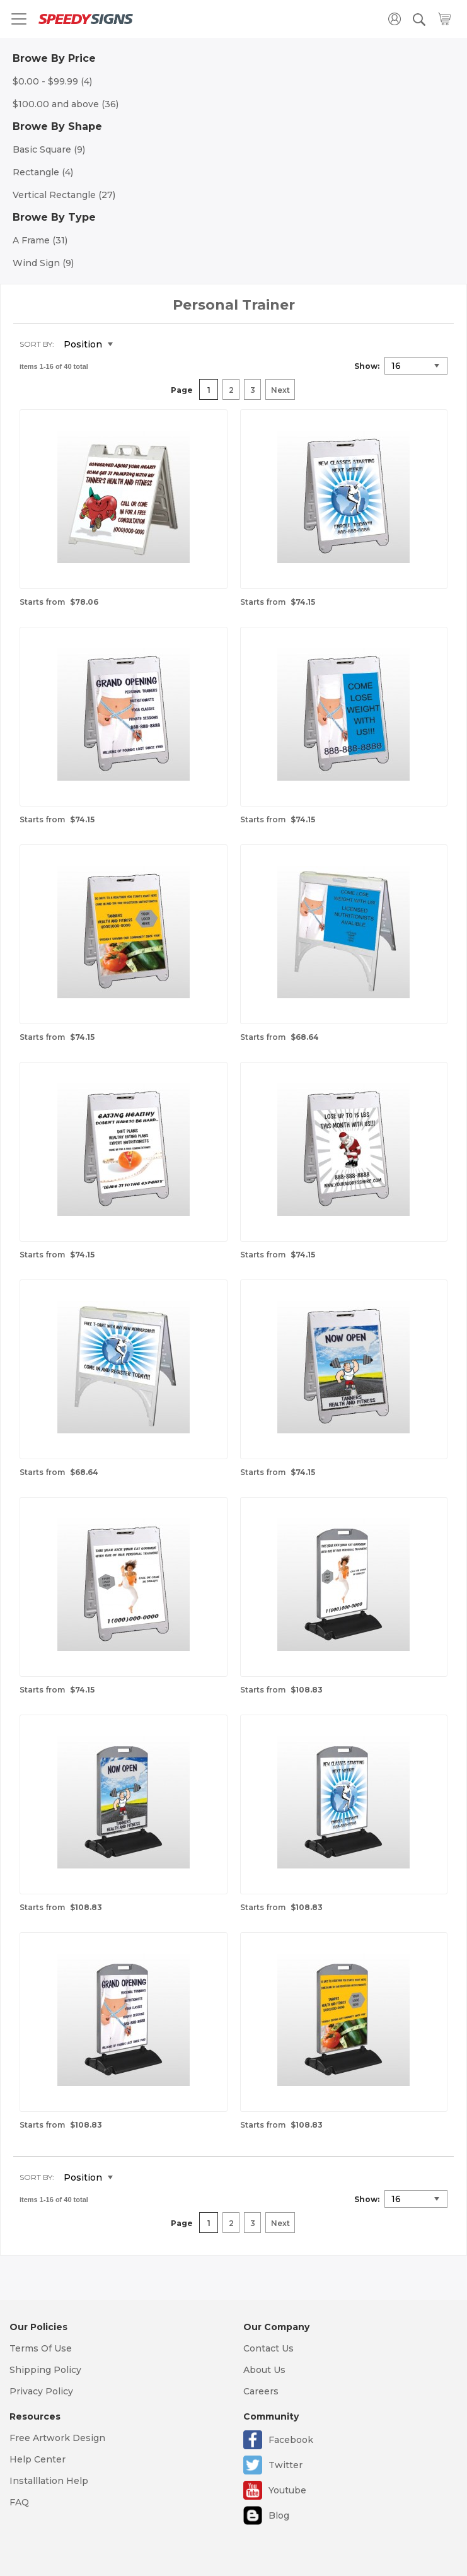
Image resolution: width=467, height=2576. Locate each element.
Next (280, 390)
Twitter (285, 2465)
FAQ (19, 2502)
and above (65, 104)
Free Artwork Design (57, 2438)
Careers (261, 2391)
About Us (264, 2369)
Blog (278, 2515)
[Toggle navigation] (18, 18)
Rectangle (43, 172)
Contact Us (268, 2348)
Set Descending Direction (131, 344)
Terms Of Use (40, 2348)
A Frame (40, 240)
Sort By (36, 344)
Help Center (37, 2459)
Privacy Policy (41, 2391)
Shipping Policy (45, 2369)
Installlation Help (48, 2480)
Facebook (290, 2439)
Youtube (287, 2490)
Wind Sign (43, 263)
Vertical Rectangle (64, 195)
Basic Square (49, 149)
